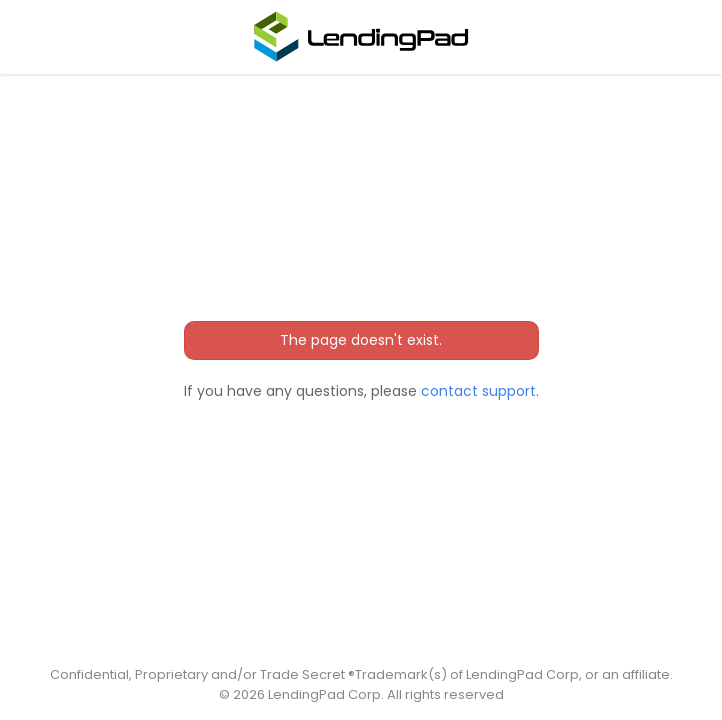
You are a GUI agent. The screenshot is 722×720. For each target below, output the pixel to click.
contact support (478, 391)
